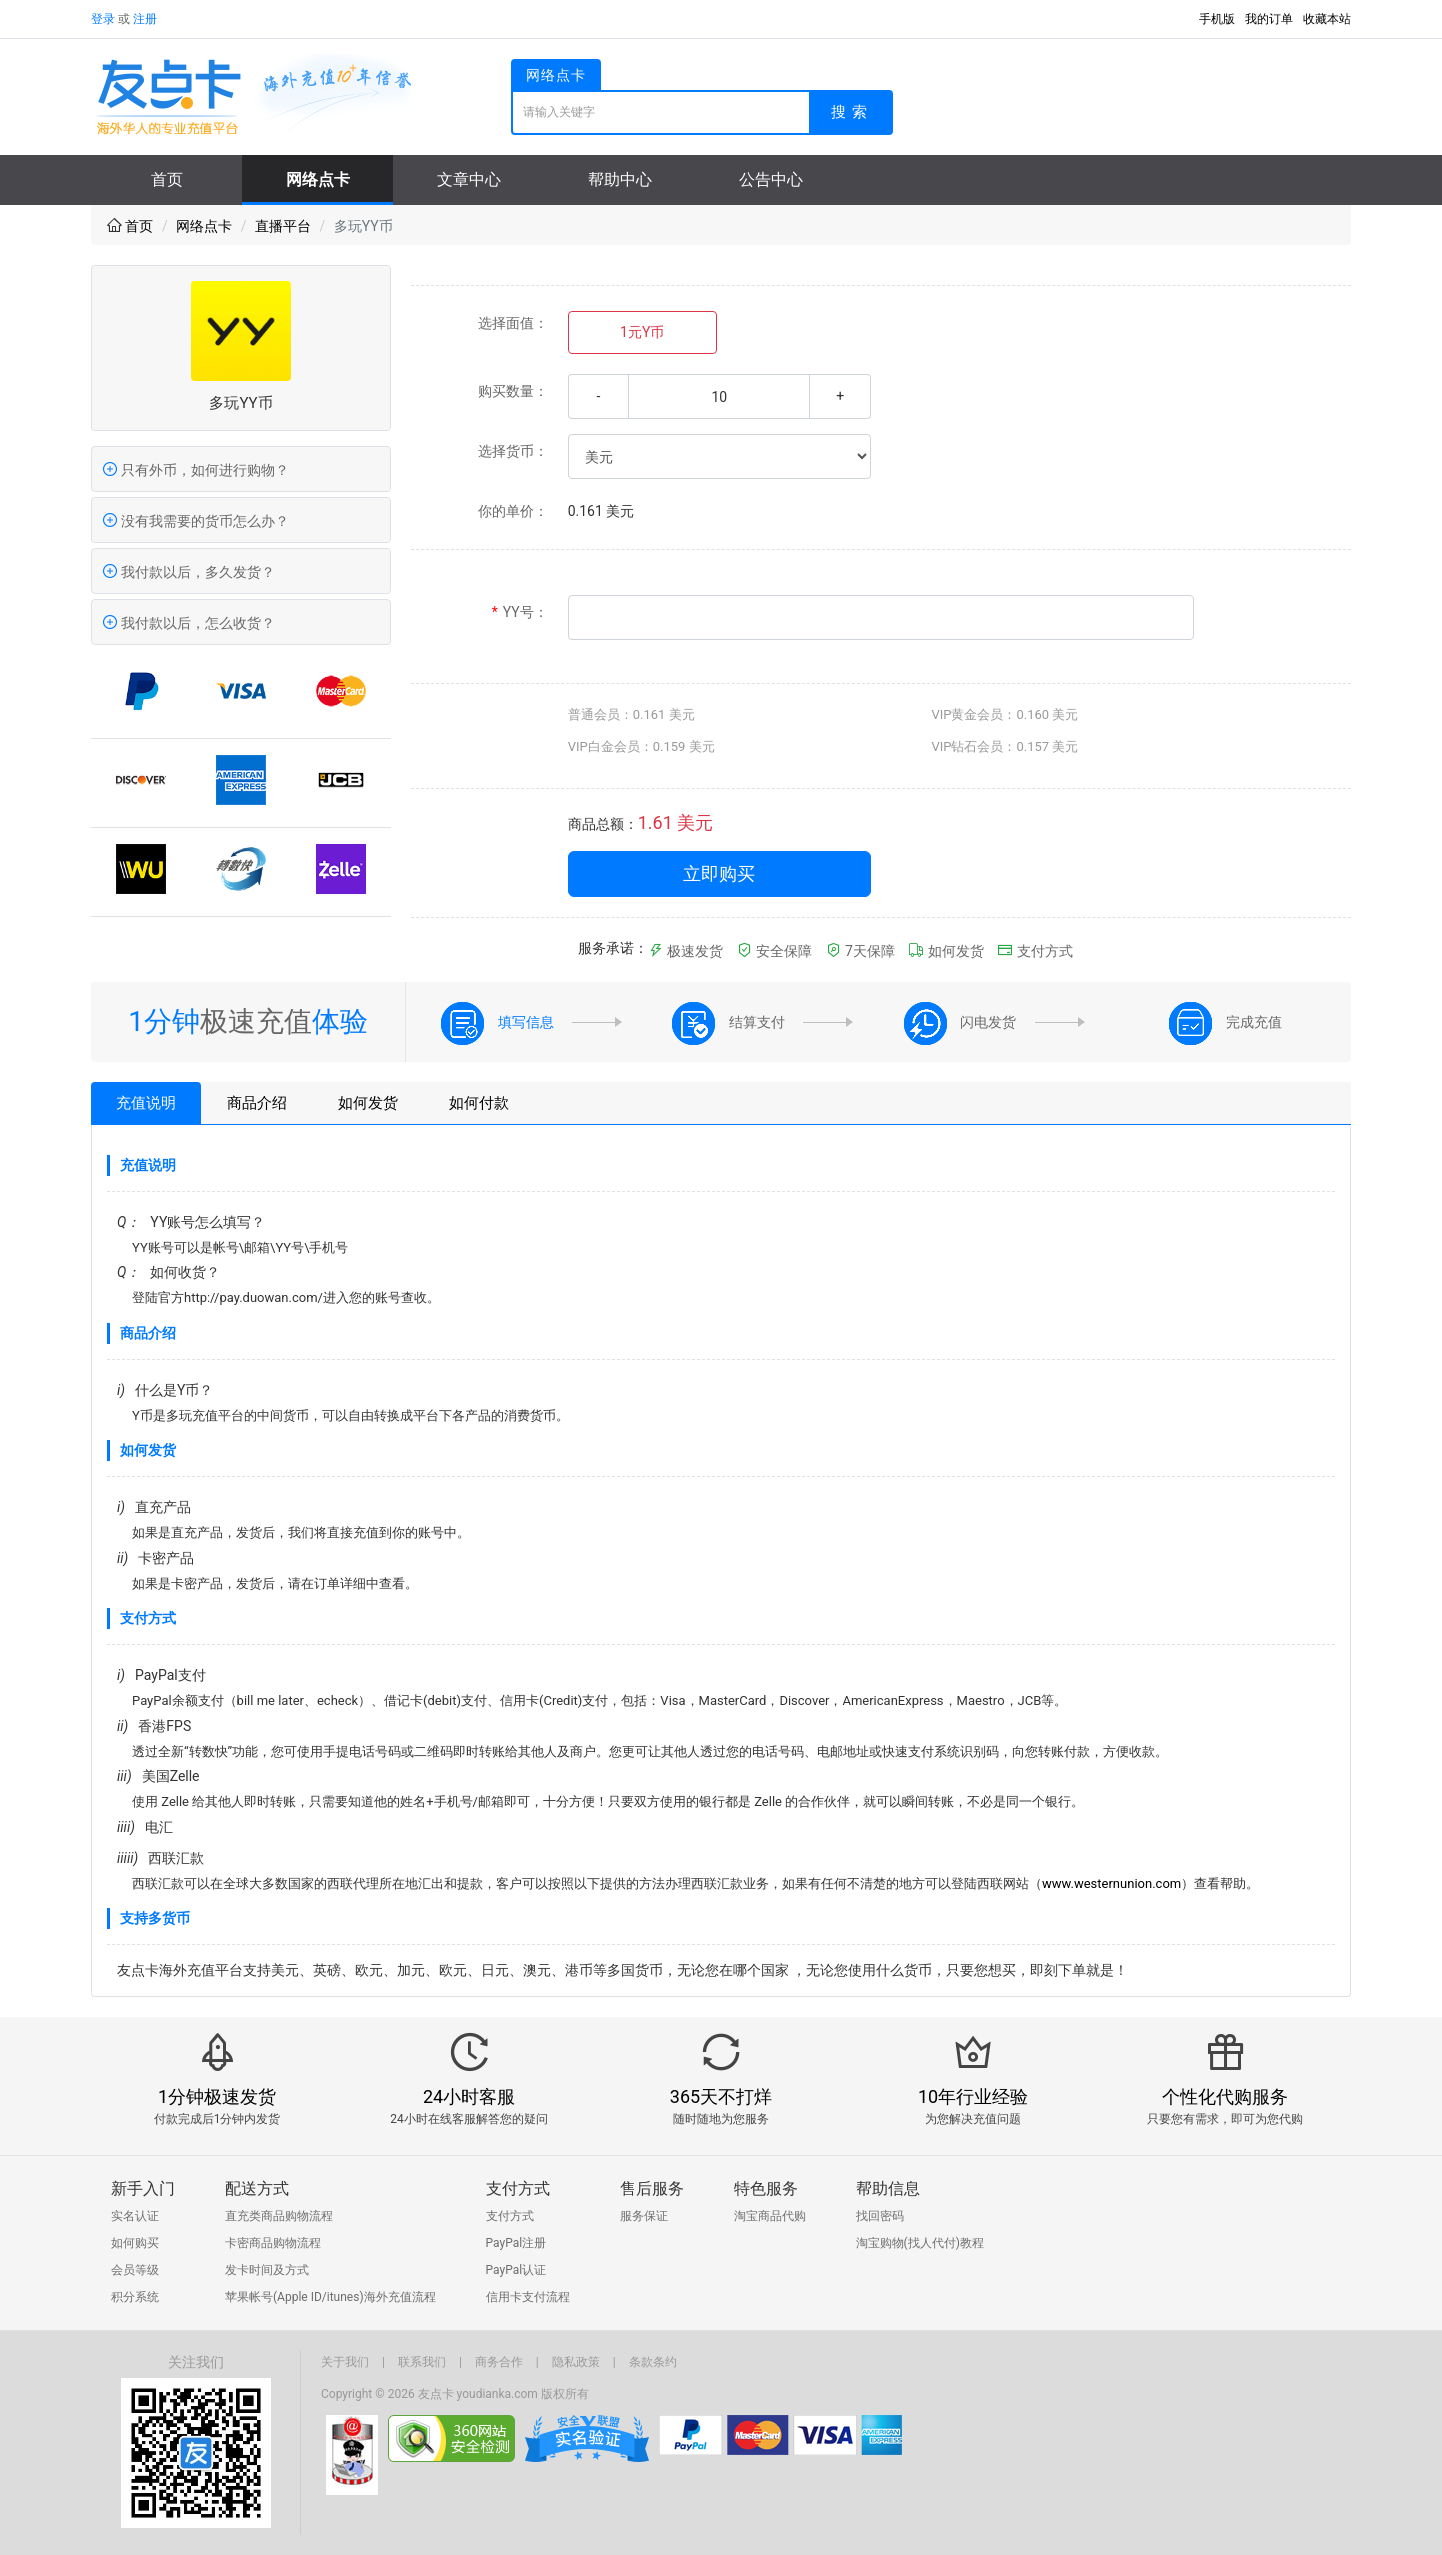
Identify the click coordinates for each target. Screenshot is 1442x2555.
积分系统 (135, 2297)
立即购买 (719, 873)
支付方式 (1034, 950)
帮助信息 (888, 2188)
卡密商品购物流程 (273, 2243)
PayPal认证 (516, 2270)
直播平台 (283, 226)
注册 (145, 19)
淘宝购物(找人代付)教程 (920, 2243)
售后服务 (652, 2188)
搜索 (852, 112)
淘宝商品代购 (770, 2216)
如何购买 (135, 2243)
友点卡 (436, 2394)
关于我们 (345, 2362)
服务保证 (644, 2216)
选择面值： (513, 323)
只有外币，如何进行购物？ (195, 470)
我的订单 (1269, 19)
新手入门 (143, 2188)
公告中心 (771, 179)
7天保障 (860, 950)
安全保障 (774, 950)
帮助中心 (620, 179)
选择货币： (513, 451)
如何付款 (479, 1103)
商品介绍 (257, 1103)
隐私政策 (576, 2362)
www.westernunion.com (1111, 1883)
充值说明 (146, 1103)
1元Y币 (642, 332)
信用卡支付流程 (528, 2297)
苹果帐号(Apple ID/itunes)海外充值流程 (330, 2297)
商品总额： (603, 824)
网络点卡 (318, 179)
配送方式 (257, 2188)
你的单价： (513, 511)
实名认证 (135, 2216)
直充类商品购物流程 (279, 2216)
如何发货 (945, 950)
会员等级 (135, 2270)
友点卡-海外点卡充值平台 (251, 96)
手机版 (1217, 19)
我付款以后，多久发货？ (188, 572)
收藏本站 (1327, 19)
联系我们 (422, 2362)
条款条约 (653, 2362)
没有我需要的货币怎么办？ (195, 521)
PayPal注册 (516, 2243)
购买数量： (513, 391)
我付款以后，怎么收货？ (188, 623)
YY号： (520, 612)
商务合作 (499, 2362)
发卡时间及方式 (267, 2270)
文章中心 (469, 179)
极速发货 (685, 950)
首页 (167, 179)
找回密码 (880, 2216)
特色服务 (766, 2188)
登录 (103, 19)
